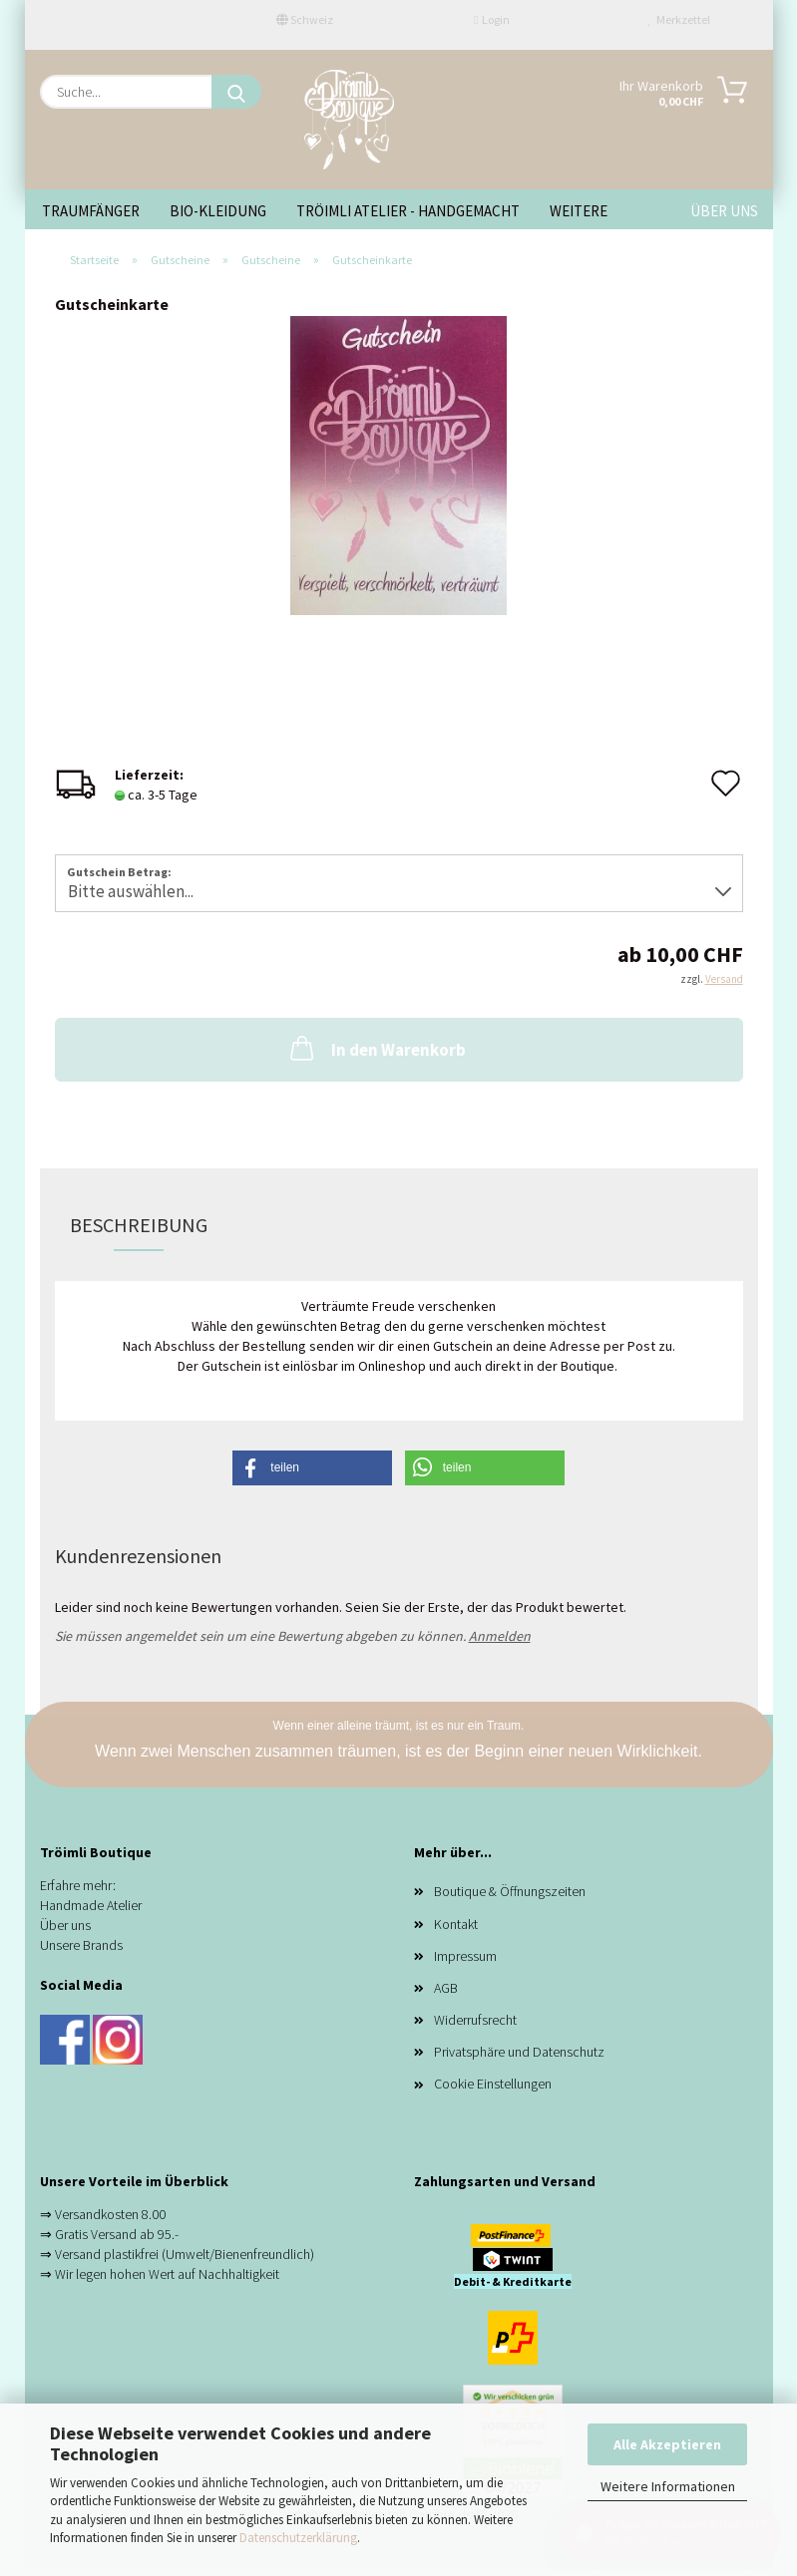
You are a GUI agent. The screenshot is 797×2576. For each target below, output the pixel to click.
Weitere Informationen (667, 2486)
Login (492, 19)
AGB (446, 1988)
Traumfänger (91, 210)
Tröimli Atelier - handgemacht (408, 210)
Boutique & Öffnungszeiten (510, 1891)
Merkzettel (679, 19)
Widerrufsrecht (475, 2020)
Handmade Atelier (91, 1905)
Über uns (65, 1925)
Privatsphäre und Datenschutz (519, 2052)
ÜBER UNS (724, 210)
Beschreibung (138, 1224)
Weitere (578, 210)
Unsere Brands (81, 1945)
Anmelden (500, 1636)
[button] (312, 1467)
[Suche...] (236, 92)
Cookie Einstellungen (493, 2084)
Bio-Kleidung (218, 210)
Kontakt (456, 1924)
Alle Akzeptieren (667, 2444)
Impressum (465, 1956)
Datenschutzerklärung (298, 2537)
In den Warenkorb (376, 1048)
